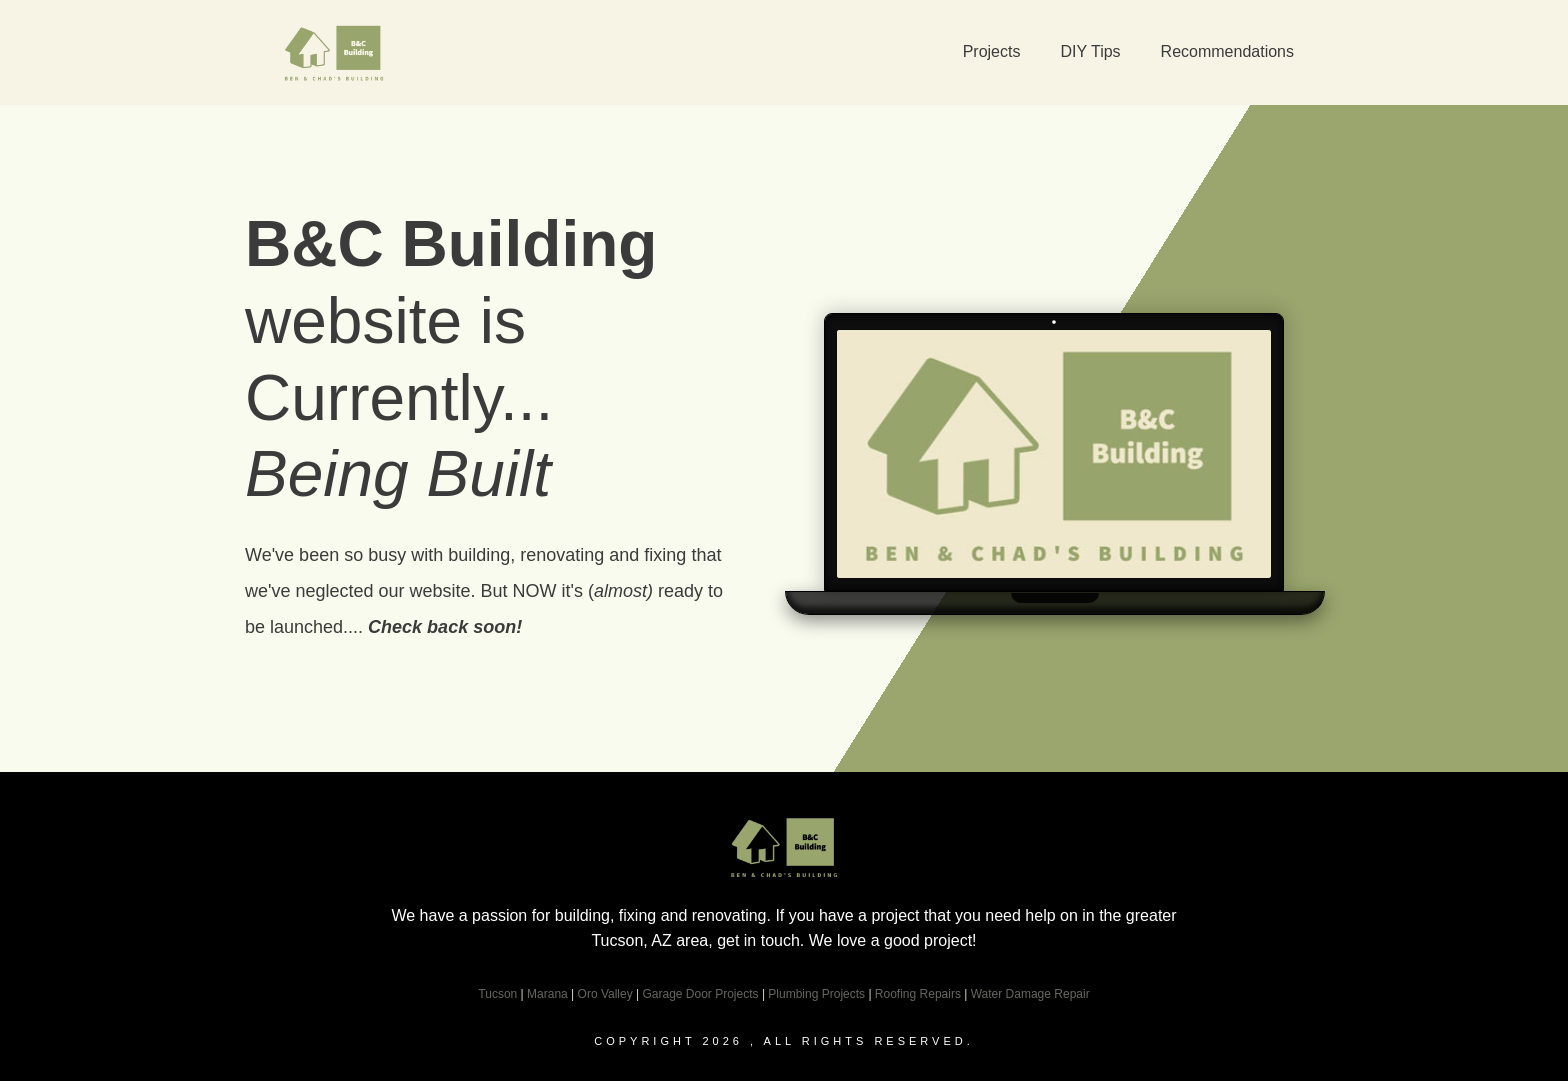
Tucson (497, 994)
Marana (547, 994)
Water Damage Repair (1030, 994)
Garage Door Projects (700, 994)
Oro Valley (605, 994)
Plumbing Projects (816, 994)
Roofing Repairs (918, 994)
